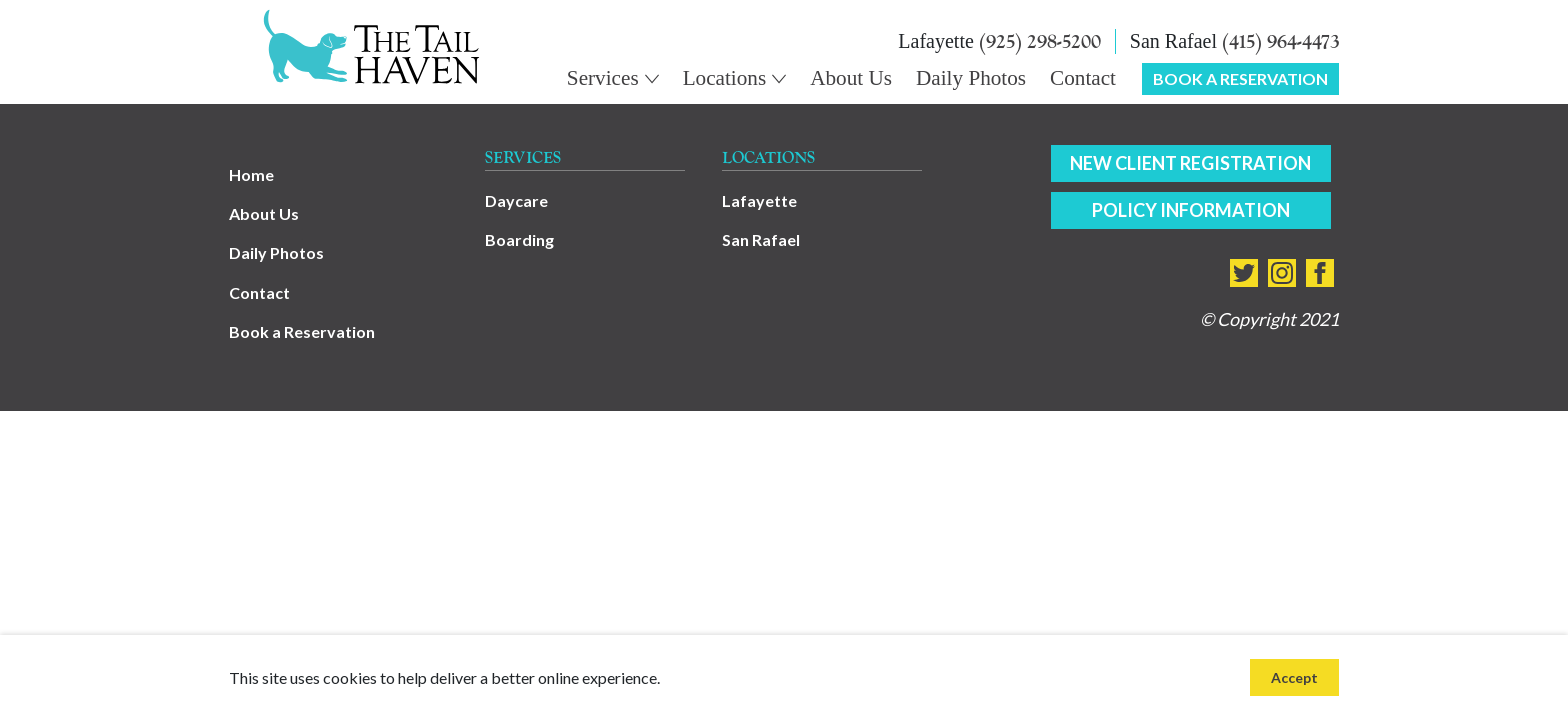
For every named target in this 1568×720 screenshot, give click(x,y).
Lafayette (759, 200)
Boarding (519, 239)
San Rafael (761, 239)
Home (251, 174)
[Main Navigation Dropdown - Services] (613, 78)
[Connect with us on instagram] (1282, 273)
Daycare (516, 200)
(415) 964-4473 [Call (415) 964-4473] (1280, 41)
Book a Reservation (302, 331)
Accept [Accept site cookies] (1294, 677)
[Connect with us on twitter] (1244, 273)
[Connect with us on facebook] (1320, 273)
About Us (264, 213)
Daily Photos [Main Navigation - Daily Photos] (971, 78)
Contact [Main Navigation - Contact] (1083, 78)
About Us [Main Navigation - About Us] (851, 78)
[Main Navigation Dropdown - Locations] (735, 78)
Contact (259, 292)
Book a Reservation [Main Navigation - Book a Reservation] (1240, 78)
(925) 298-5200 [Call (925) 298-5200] (1040, 41)
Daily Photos (276, 252)
